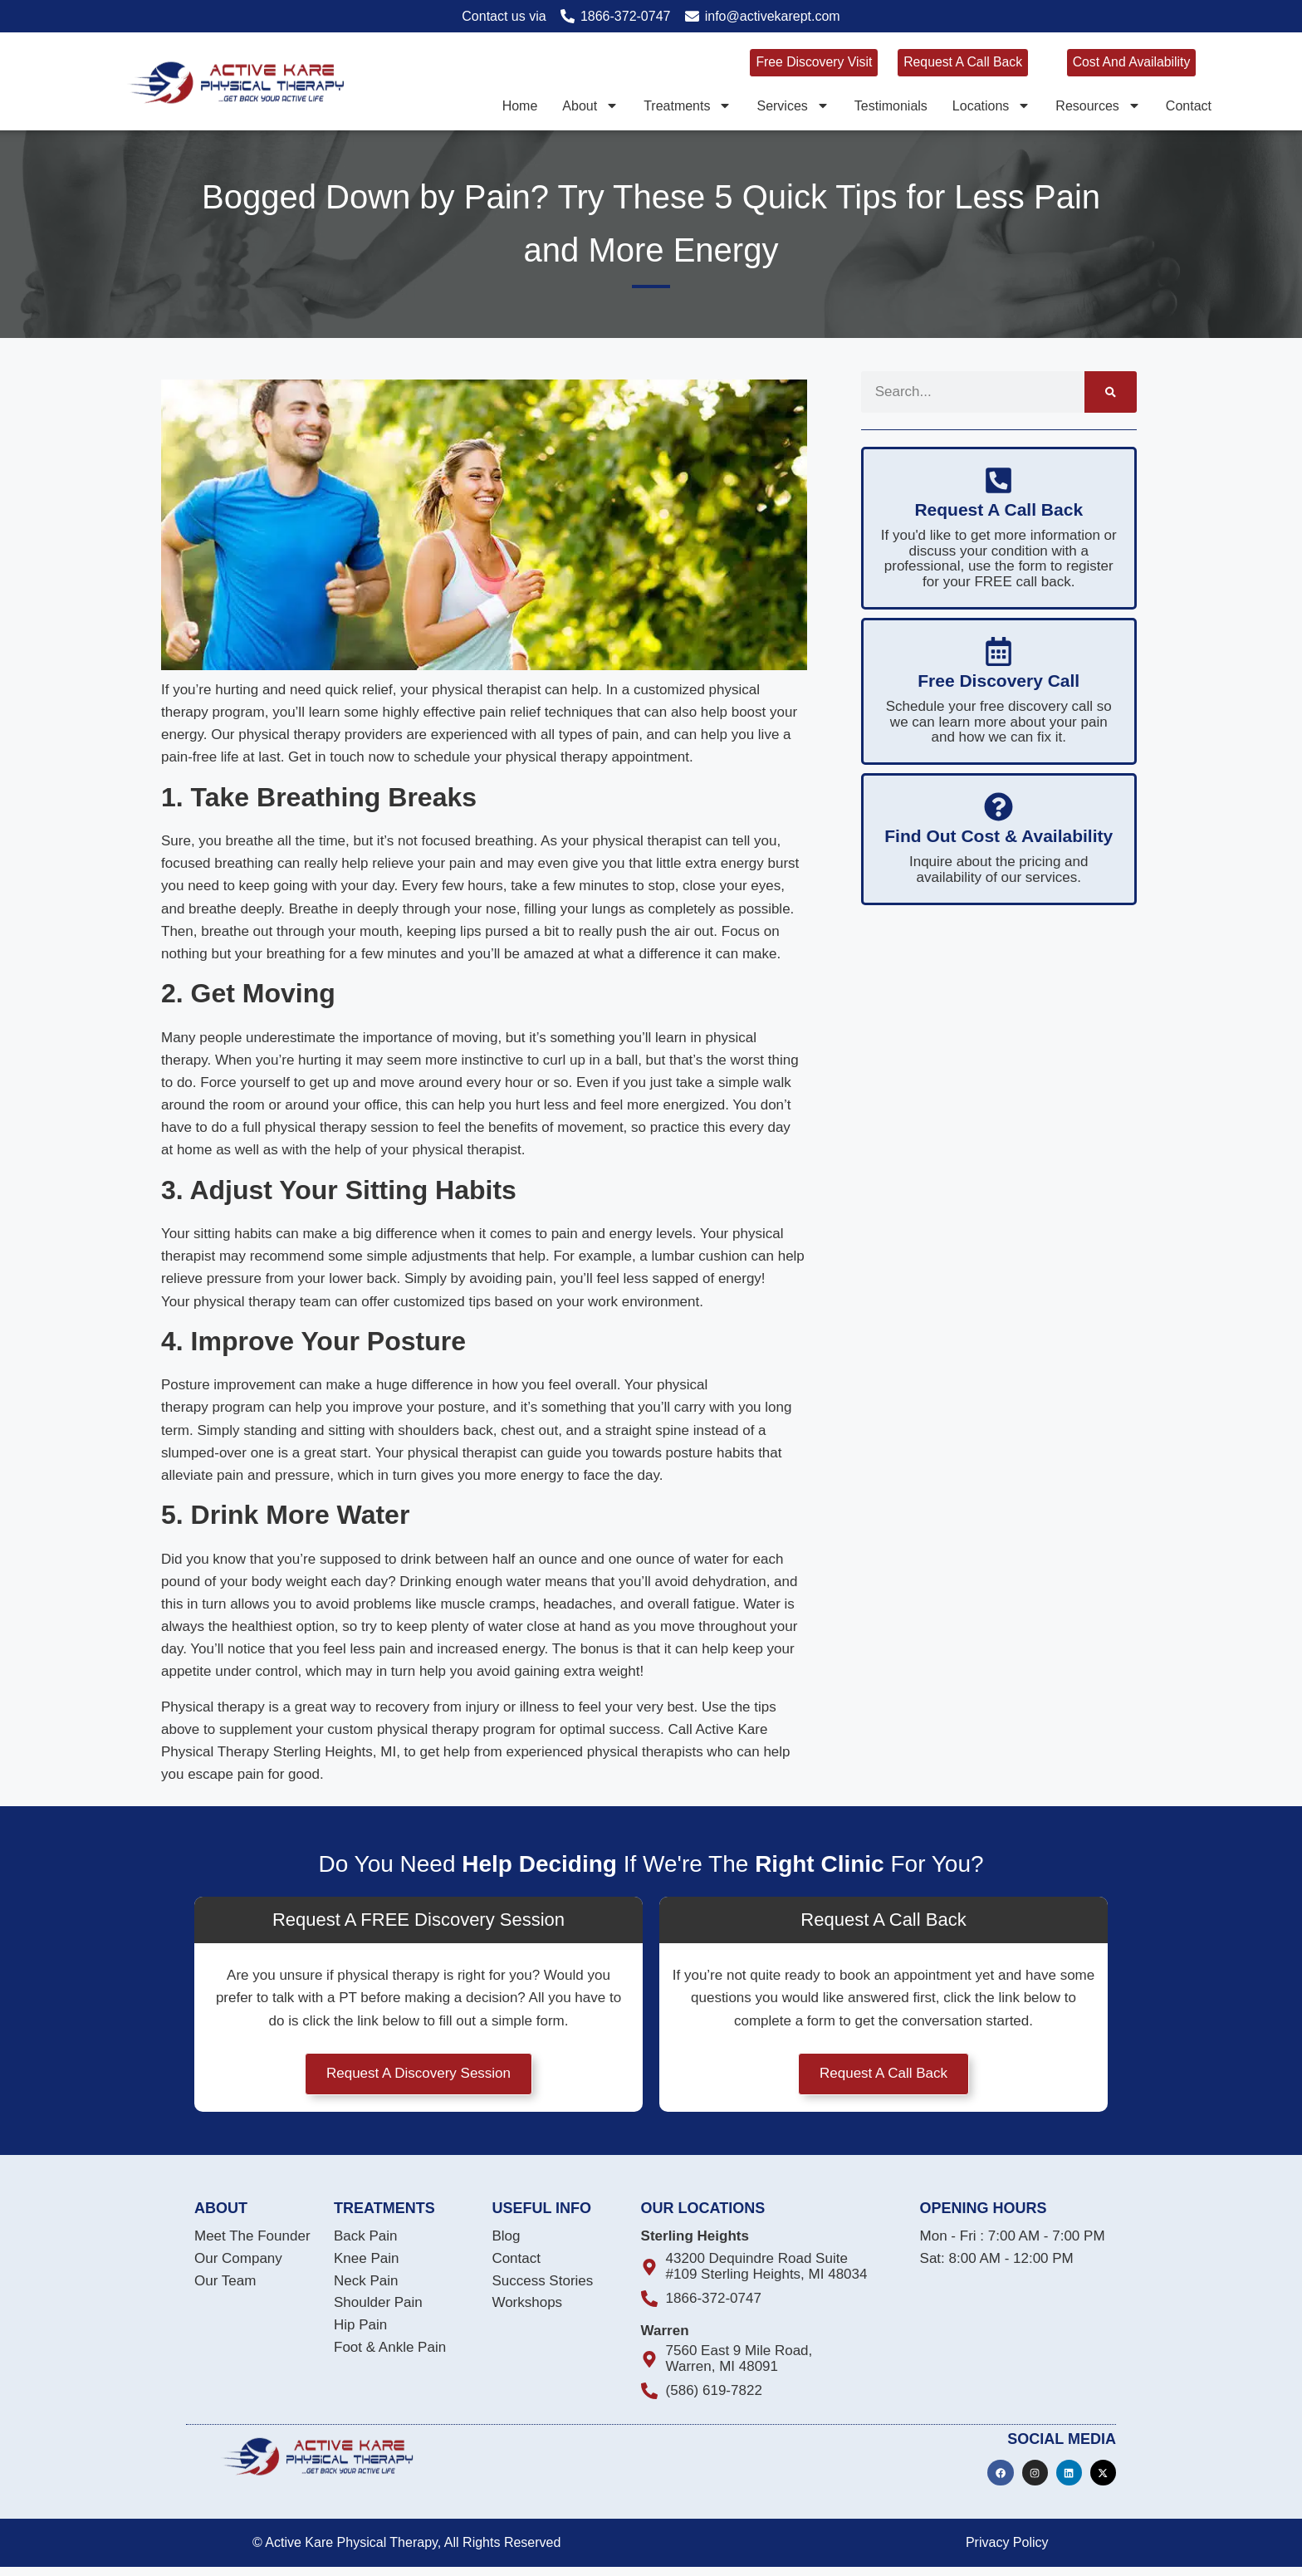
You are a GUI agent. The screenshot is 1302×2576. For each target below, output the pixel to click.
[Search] (1110, 392)
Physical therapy (213, 1707)
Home (520, 104)
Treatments (688, 104)
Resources (1097, 104)
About (590, 104)
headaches (577, 1604)
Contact (1188, 104)
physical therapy (289, 734)
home (195, 1150)
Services (792, 104)
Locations (991, 104)
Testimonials (891, 104)
